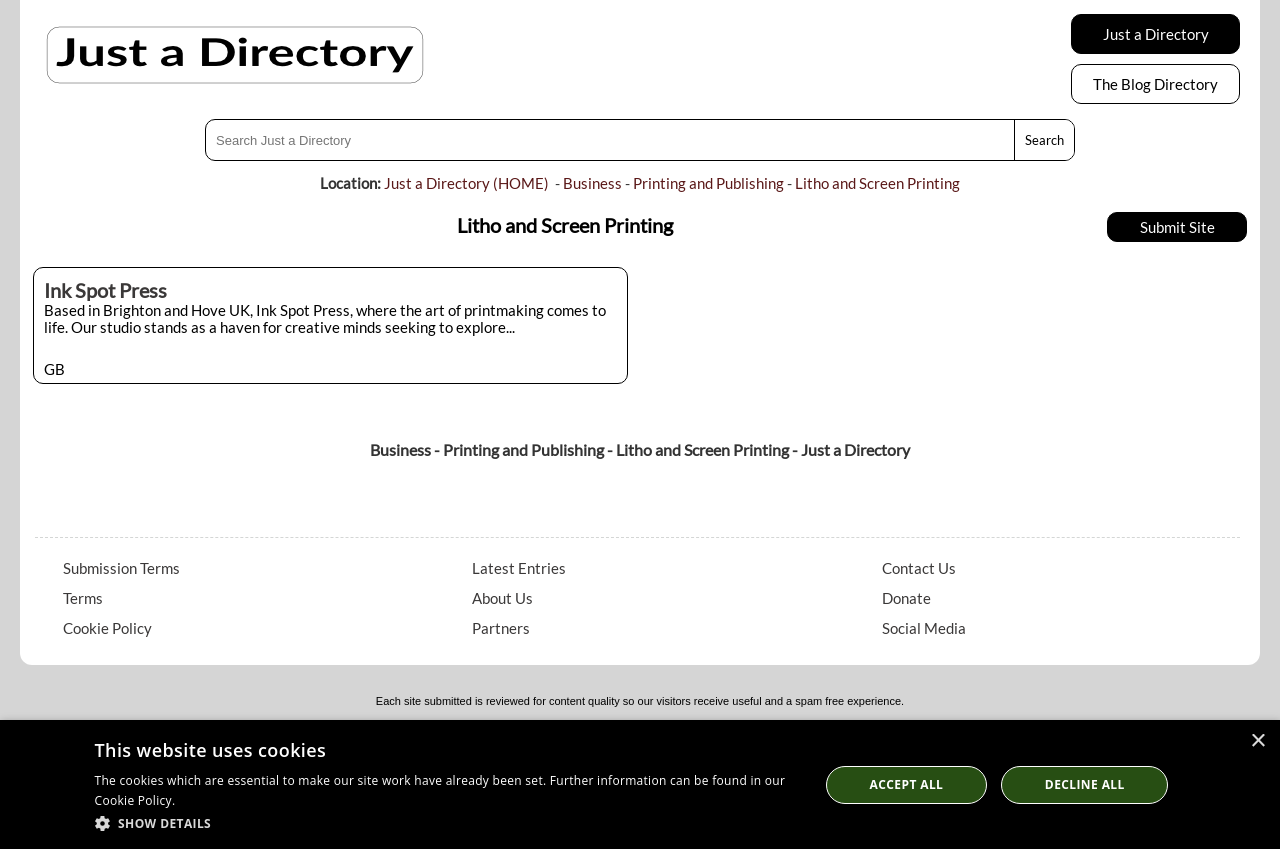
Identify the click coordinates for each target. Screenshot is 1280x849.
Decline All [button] (1085, 784)
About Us (502, 598)
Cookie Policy (107, 628)
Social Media (924, 628)
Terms (83, 598)
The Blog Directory (1155, 84)
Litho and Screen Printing (877, 183)
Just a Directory (1156, 34)
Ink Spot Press (105, 290)
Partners (501, 628)
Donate (906, 598)
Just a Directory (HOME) (466, 183)
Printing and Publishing (708, 183)
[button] (446, 822)
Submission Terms (121, 568)
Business (592, 183)
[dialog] (640, 784)
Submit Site (1177, 227)
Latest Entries (519, 568)
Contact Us (919, 568)
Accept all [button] (907, 784)
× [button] (1257, 741)
